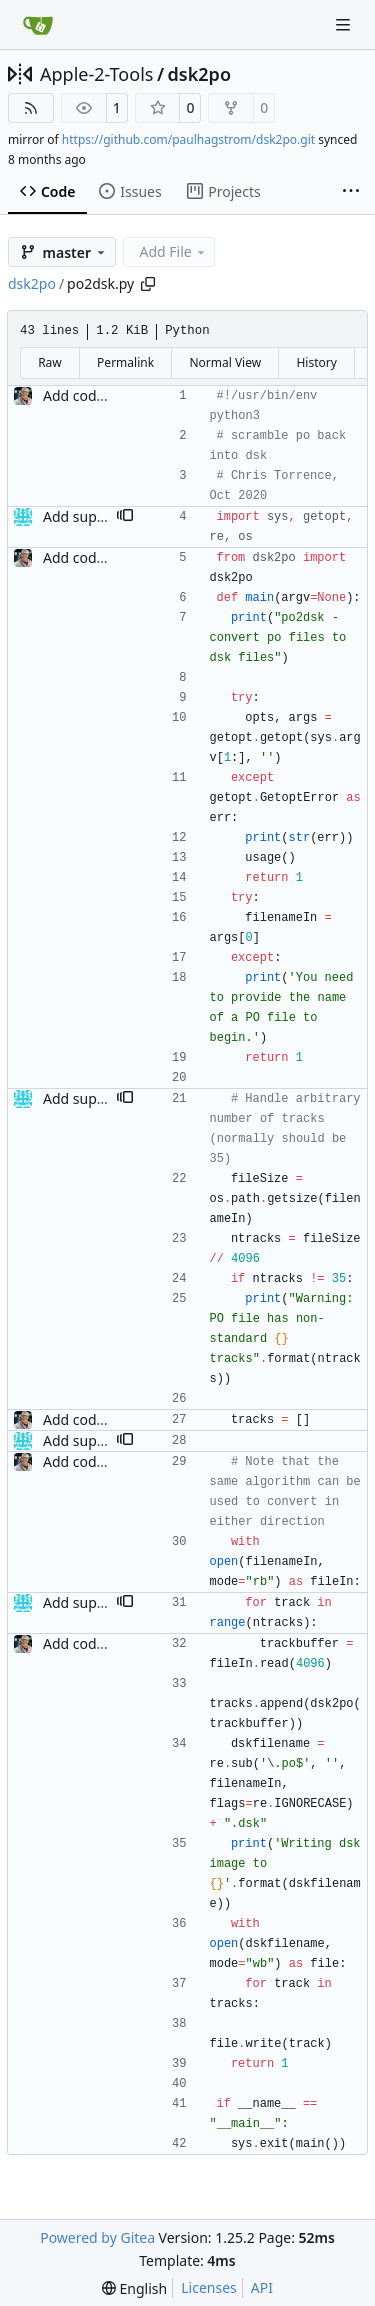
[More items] (351, 192)
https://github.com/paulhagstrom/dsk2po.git (188, 139)
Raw (50, 362)
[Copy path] (148, 284)
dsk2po (199, 74)
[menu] (134, 2288)
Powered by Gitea (97, 2237)
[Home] (38, 25)
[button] (125, 517)
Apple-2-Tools (96, 74)
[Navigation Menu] (345, 24)
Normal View (225, 362)
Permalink (125, 362)
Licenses (209, 2287)
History (316, 362)
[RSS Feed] (31, 108)
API (262, 2287)
